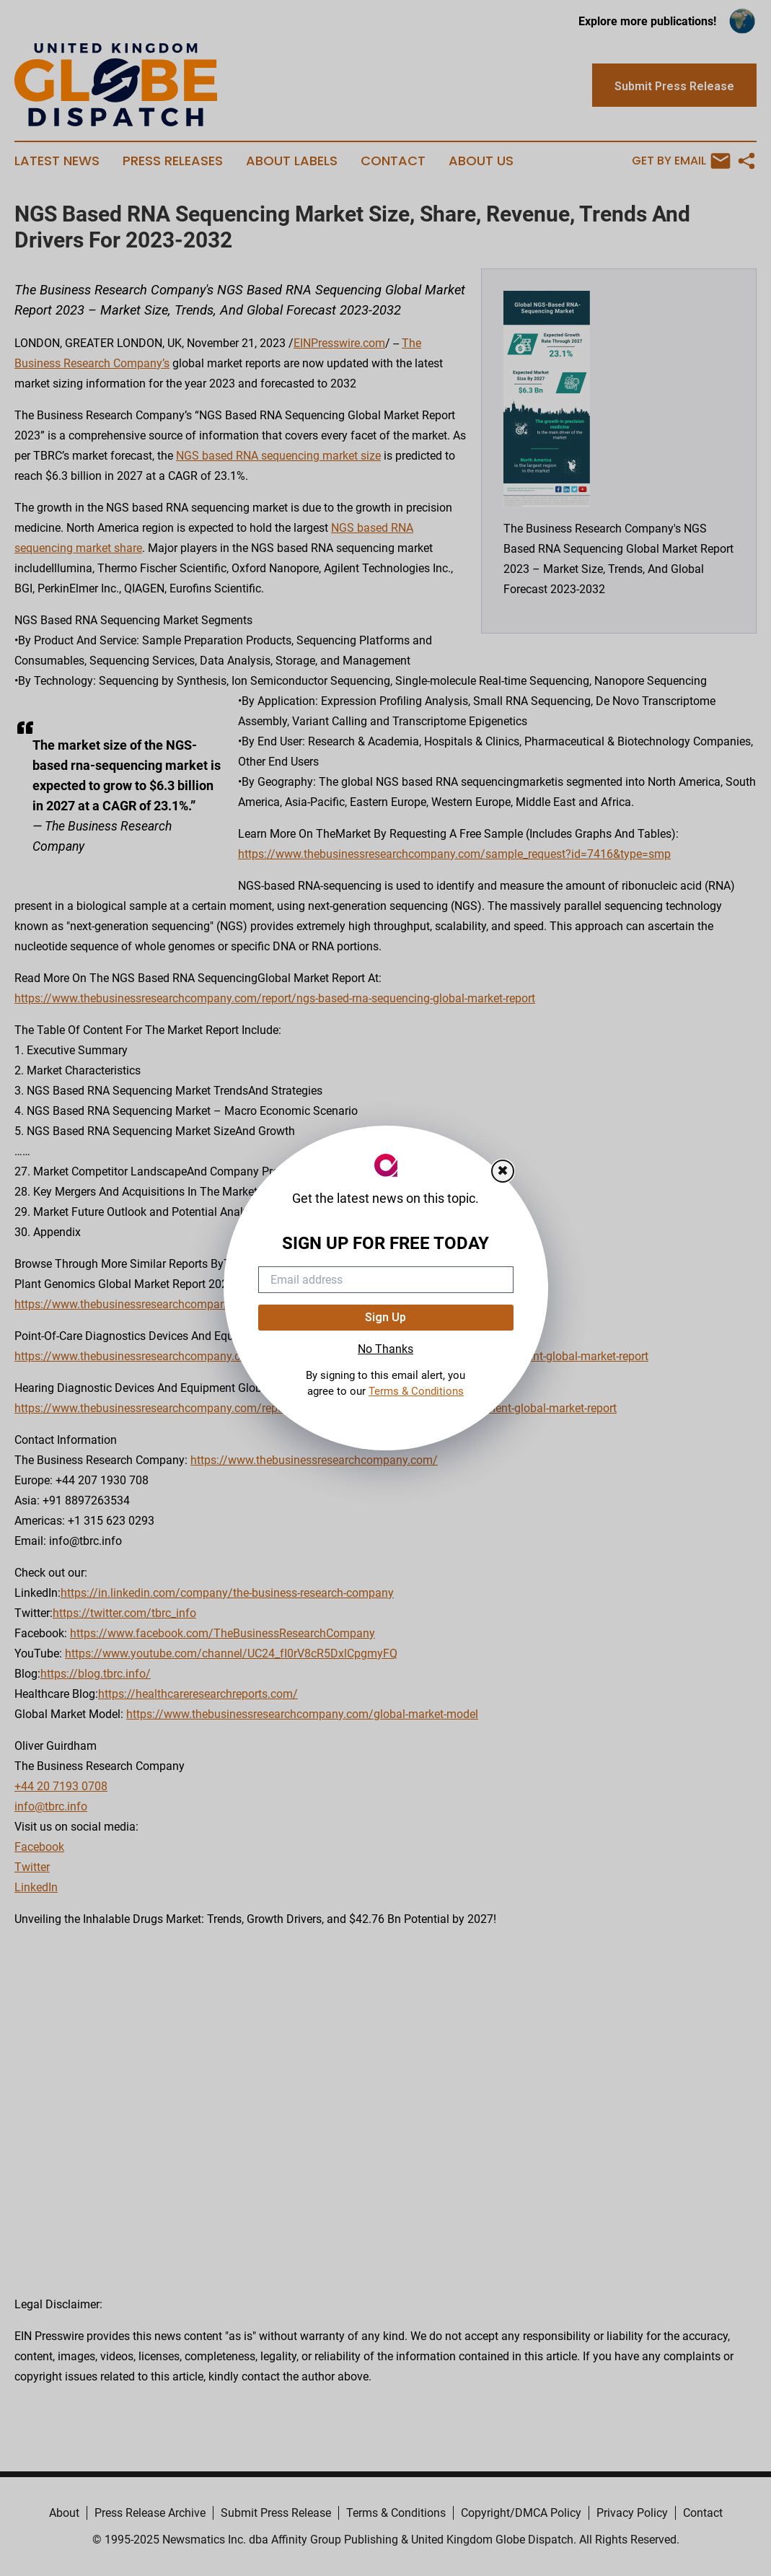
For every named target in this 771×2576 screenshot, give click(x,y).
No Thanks (385, 1349)
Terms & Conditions (416, 1391)
